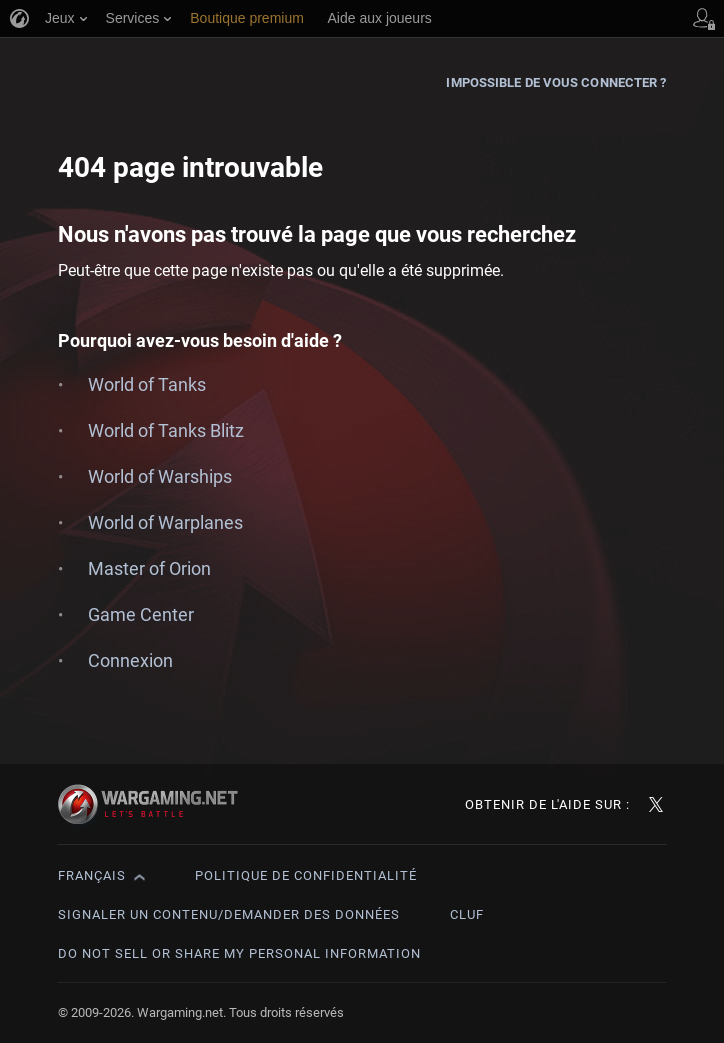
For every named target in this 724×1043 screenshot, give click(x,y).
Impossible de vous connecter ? (556, 82)
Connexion (130, 660)
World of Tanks (147, 384)
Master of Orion (149, 568)
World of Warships (160, 476)
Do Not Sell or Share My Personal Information (239, 953)
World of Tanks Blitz (166, 430)
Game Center (141, 614)
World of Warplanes (165, 522)
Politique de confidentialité (306, 875)
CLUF (467, 914)
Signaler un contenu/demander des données (229, 914)
